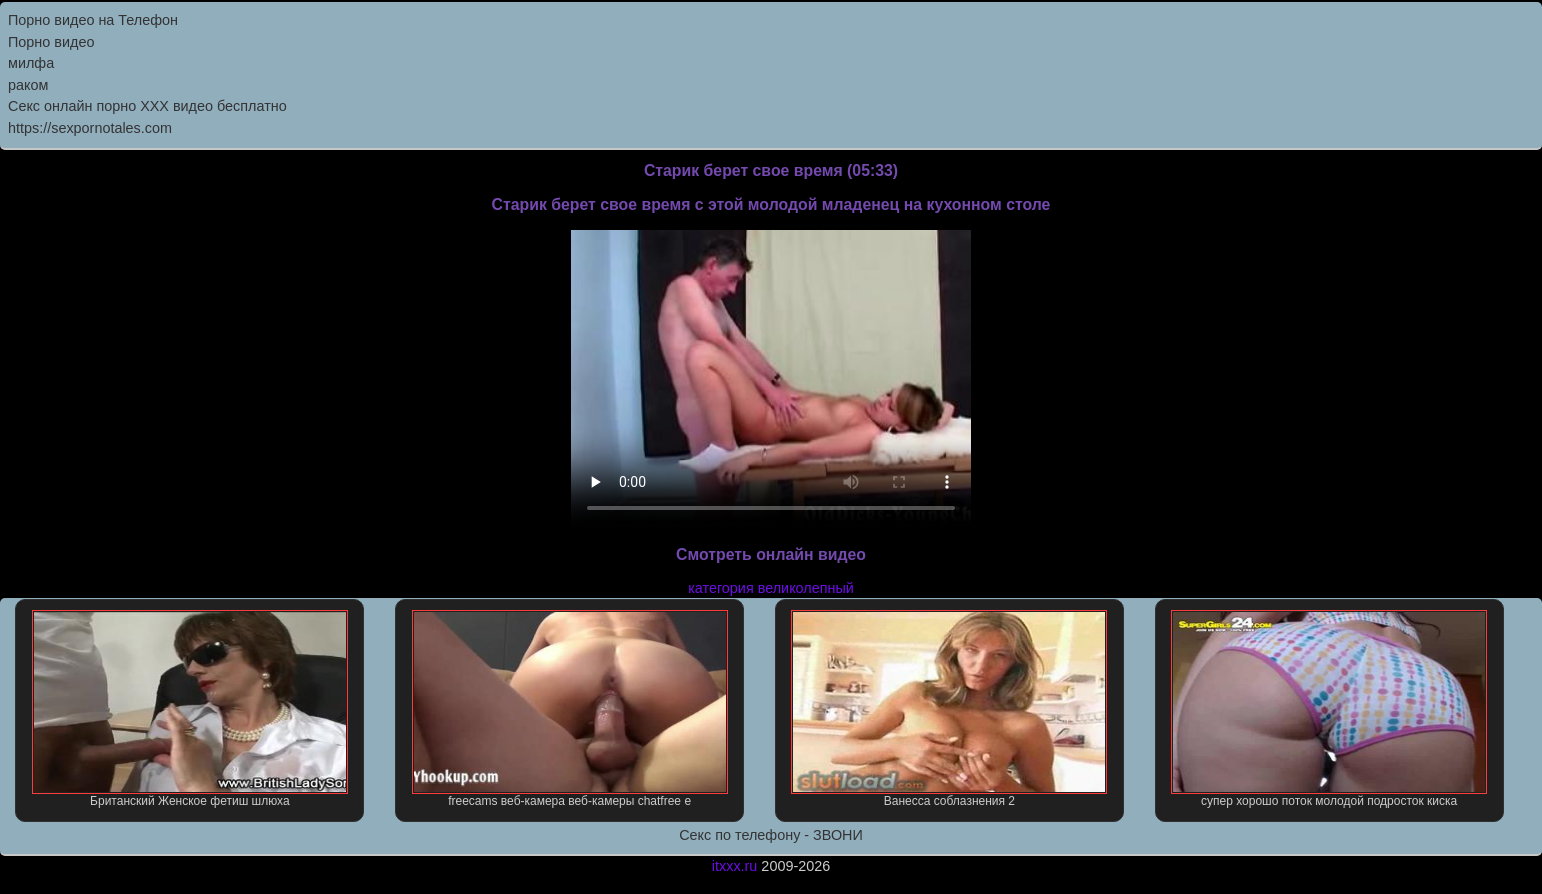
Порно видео (51, 42)
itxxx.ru (735, 866)
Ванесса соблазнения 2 (949, 709)
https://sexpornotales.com (90, 128)
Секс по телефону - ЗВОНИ (771, 835)
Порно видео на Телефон (93, 20)
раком (28, 85)
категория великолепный (771, 588)
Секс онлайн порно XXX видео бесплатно (147, 106)
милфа (31, 63)
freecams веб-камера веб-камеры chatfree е (570, 709)
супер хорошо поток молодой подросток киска (1329, 709)
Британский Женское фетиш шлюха (190, 709)
